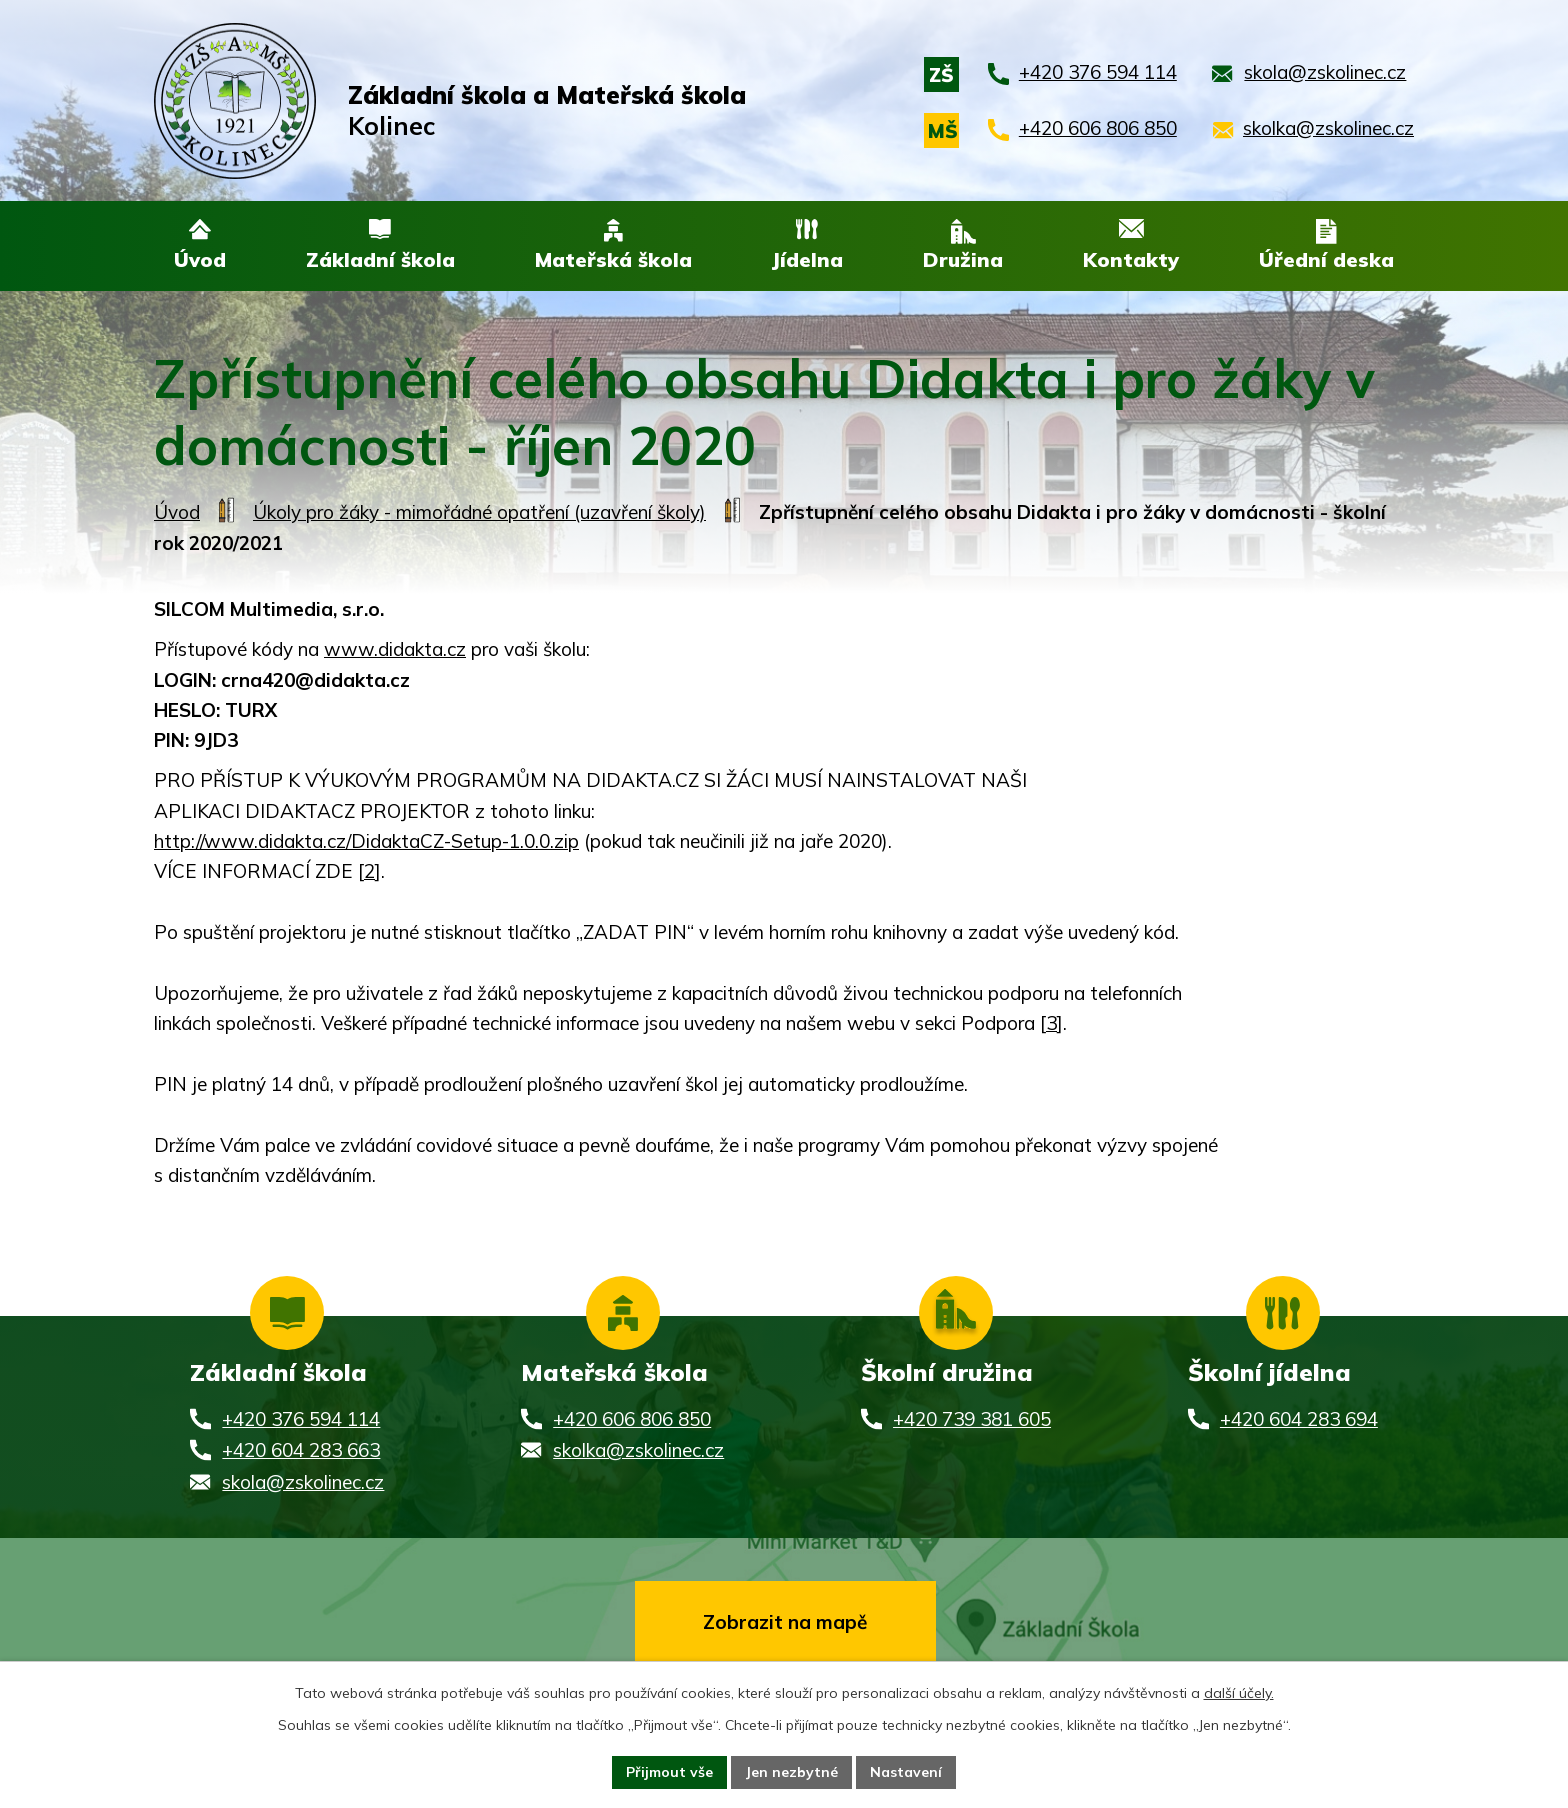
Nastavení (906, 1772)
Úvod (177, 514)
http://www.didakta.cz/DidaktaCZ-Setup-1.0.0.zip (366, 843)
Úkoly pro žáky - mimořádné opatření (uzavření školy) (479, 514)
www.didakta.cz (395, 651)
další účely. (1239, 1693)
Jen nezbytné (791, 1772)
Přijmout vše (669, 1772)
